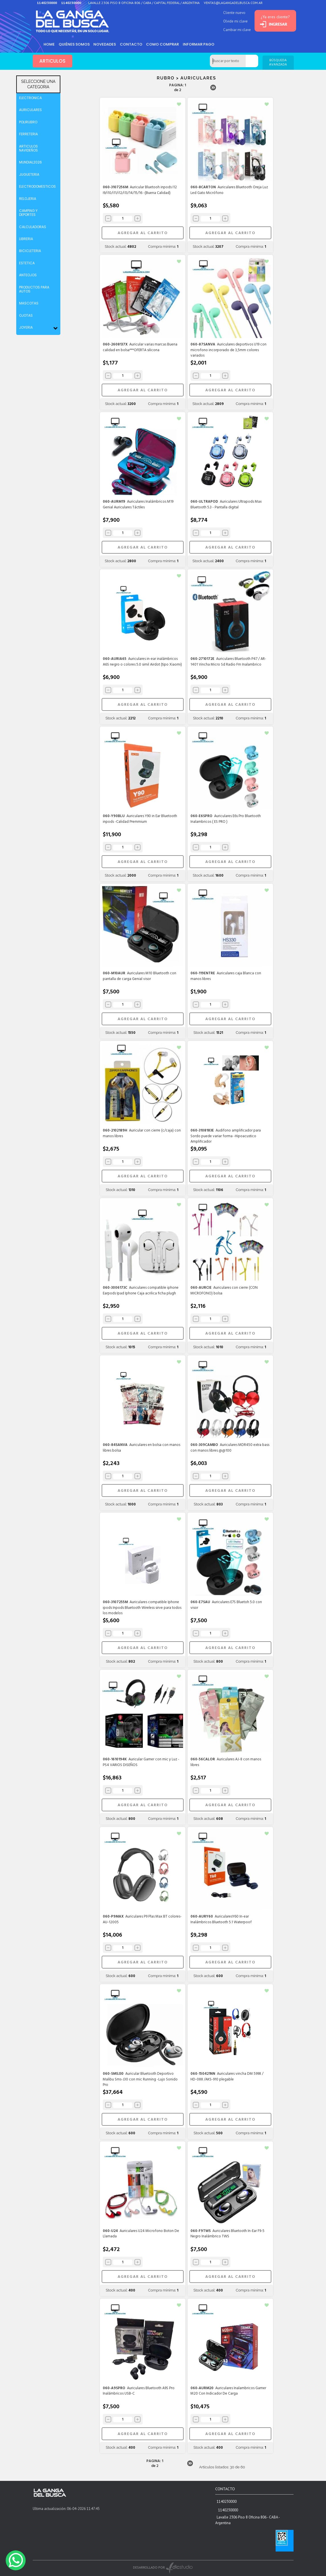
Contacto (133, 44)
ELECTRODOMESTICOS (37, 186)
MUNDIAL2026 (30, 162)
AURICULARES (30, 109)
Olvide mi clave (232, 21)
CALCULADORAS (32, 226)
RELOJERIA (27, 198)
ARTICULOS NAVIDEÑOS (28, 148)
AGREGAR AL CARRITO (143, 233)
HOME (49, 44)
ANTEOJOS (28, 275)
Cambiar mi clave (233, 29)
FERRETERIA (28, 134)
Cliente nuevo (231, 12)
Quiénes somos (75, 44)
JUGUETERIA (29, 174)
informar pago (202, 44)
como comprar (165, 44)
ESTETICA (27, 263)
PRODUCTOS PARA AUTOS (34, 289)
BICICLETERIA (30, 250)
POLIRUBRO (28, 122)
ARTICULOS (53, 61)
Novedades (106, 44)
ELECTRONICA (30, 97)
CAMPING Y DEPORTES (28, 212)
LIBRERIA (26, 238)
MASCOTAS (28, 303)
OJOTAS (26, 315)
